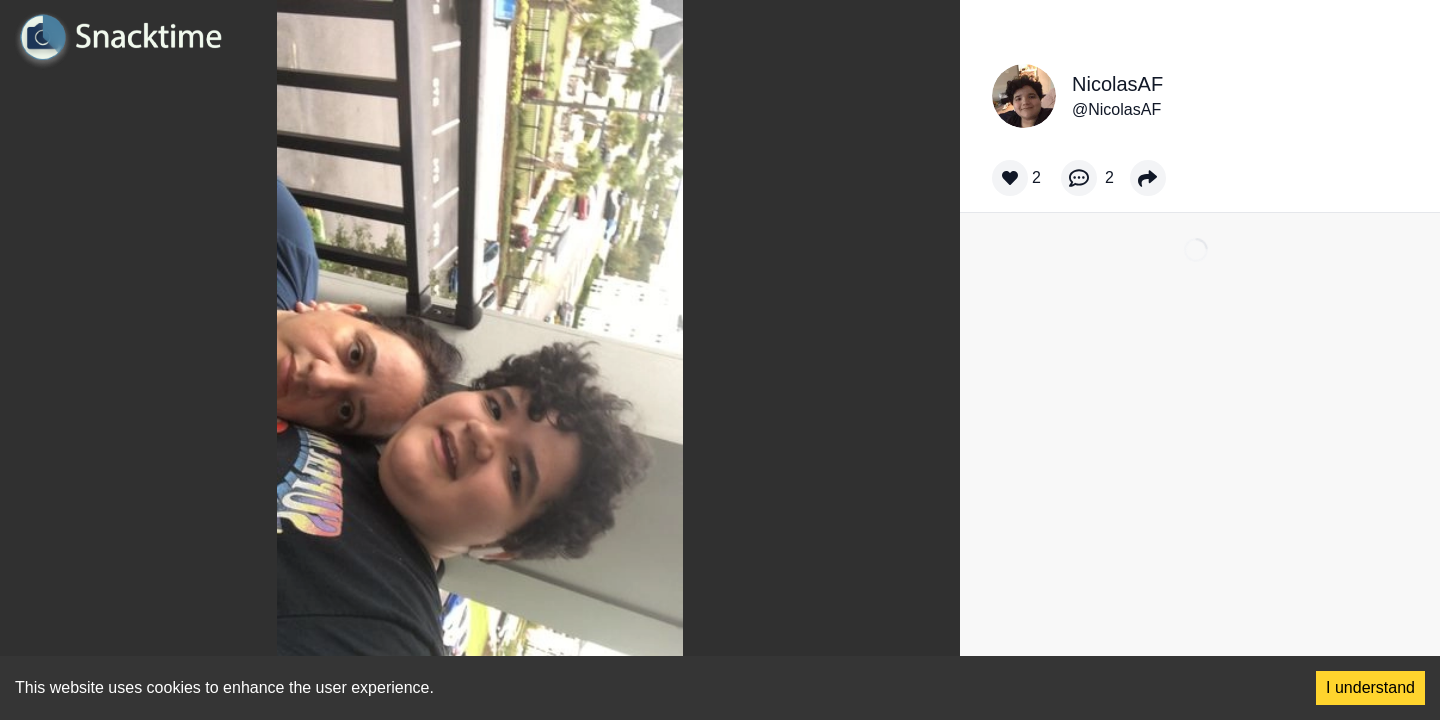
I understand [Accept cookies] (1370, 687)
